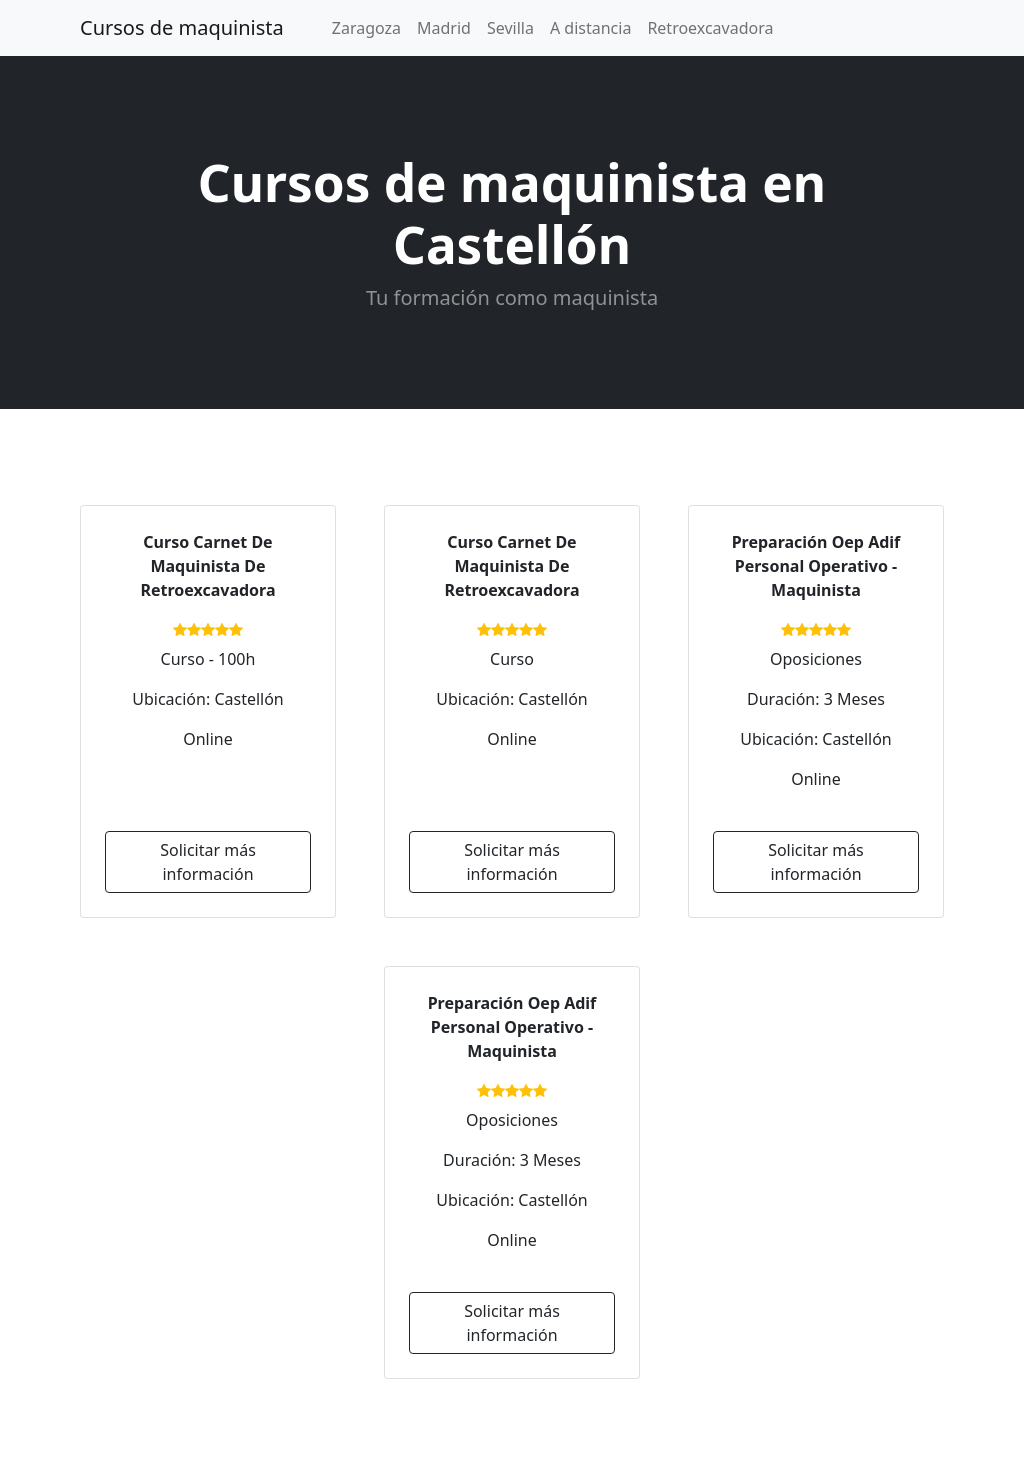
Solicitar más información (208, 862)
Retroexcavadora (710, 28)
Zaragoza (366, 28)
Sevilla (510, 28)
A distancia (590, 28)
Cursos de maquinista (182, 27)
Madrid (444, 28)
